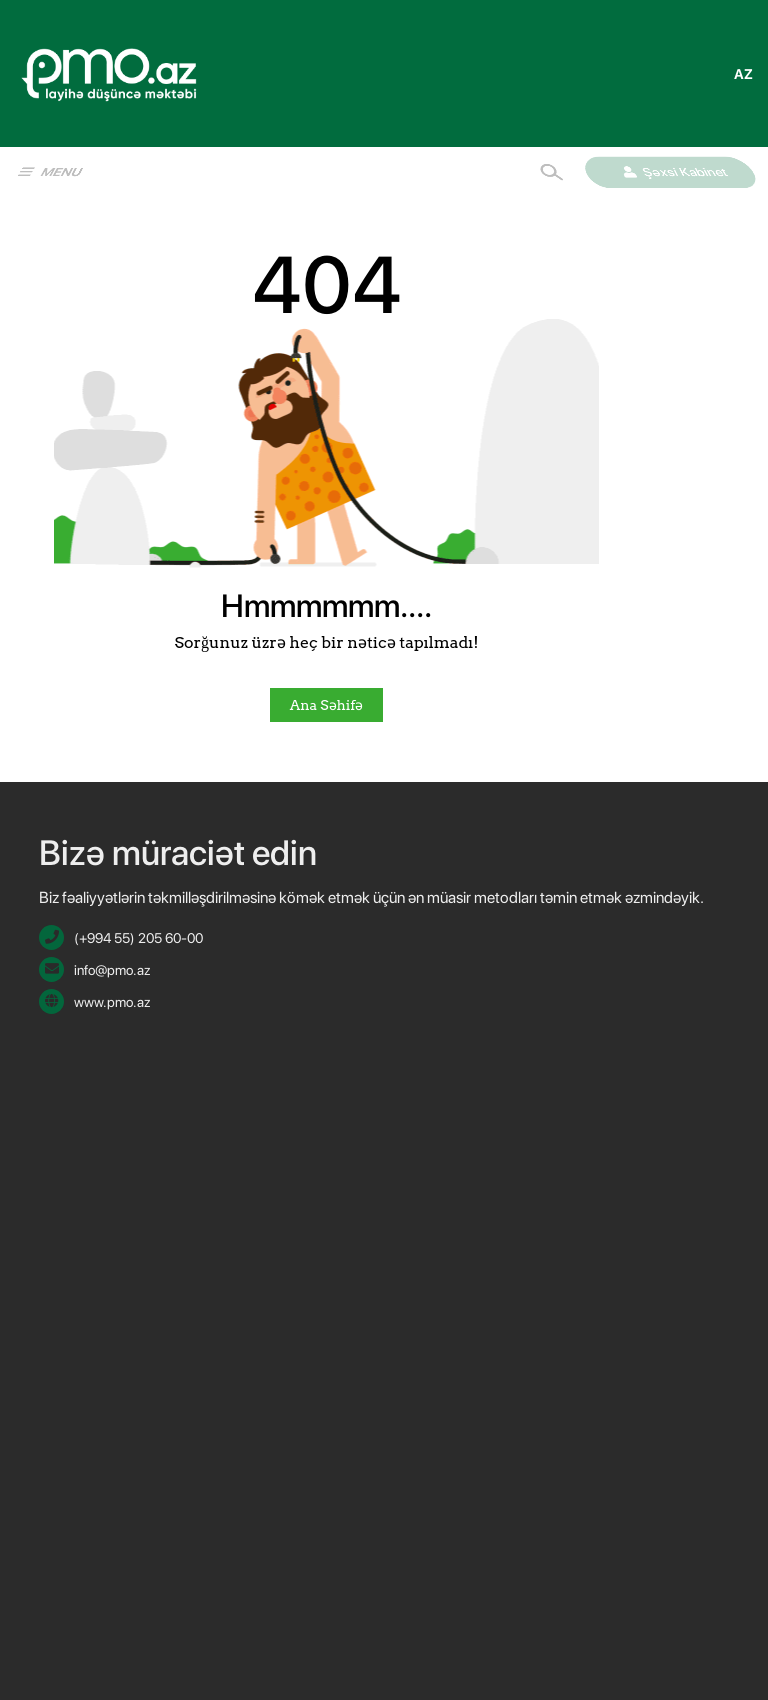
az (743, 74)
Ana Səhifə (327, 705)
